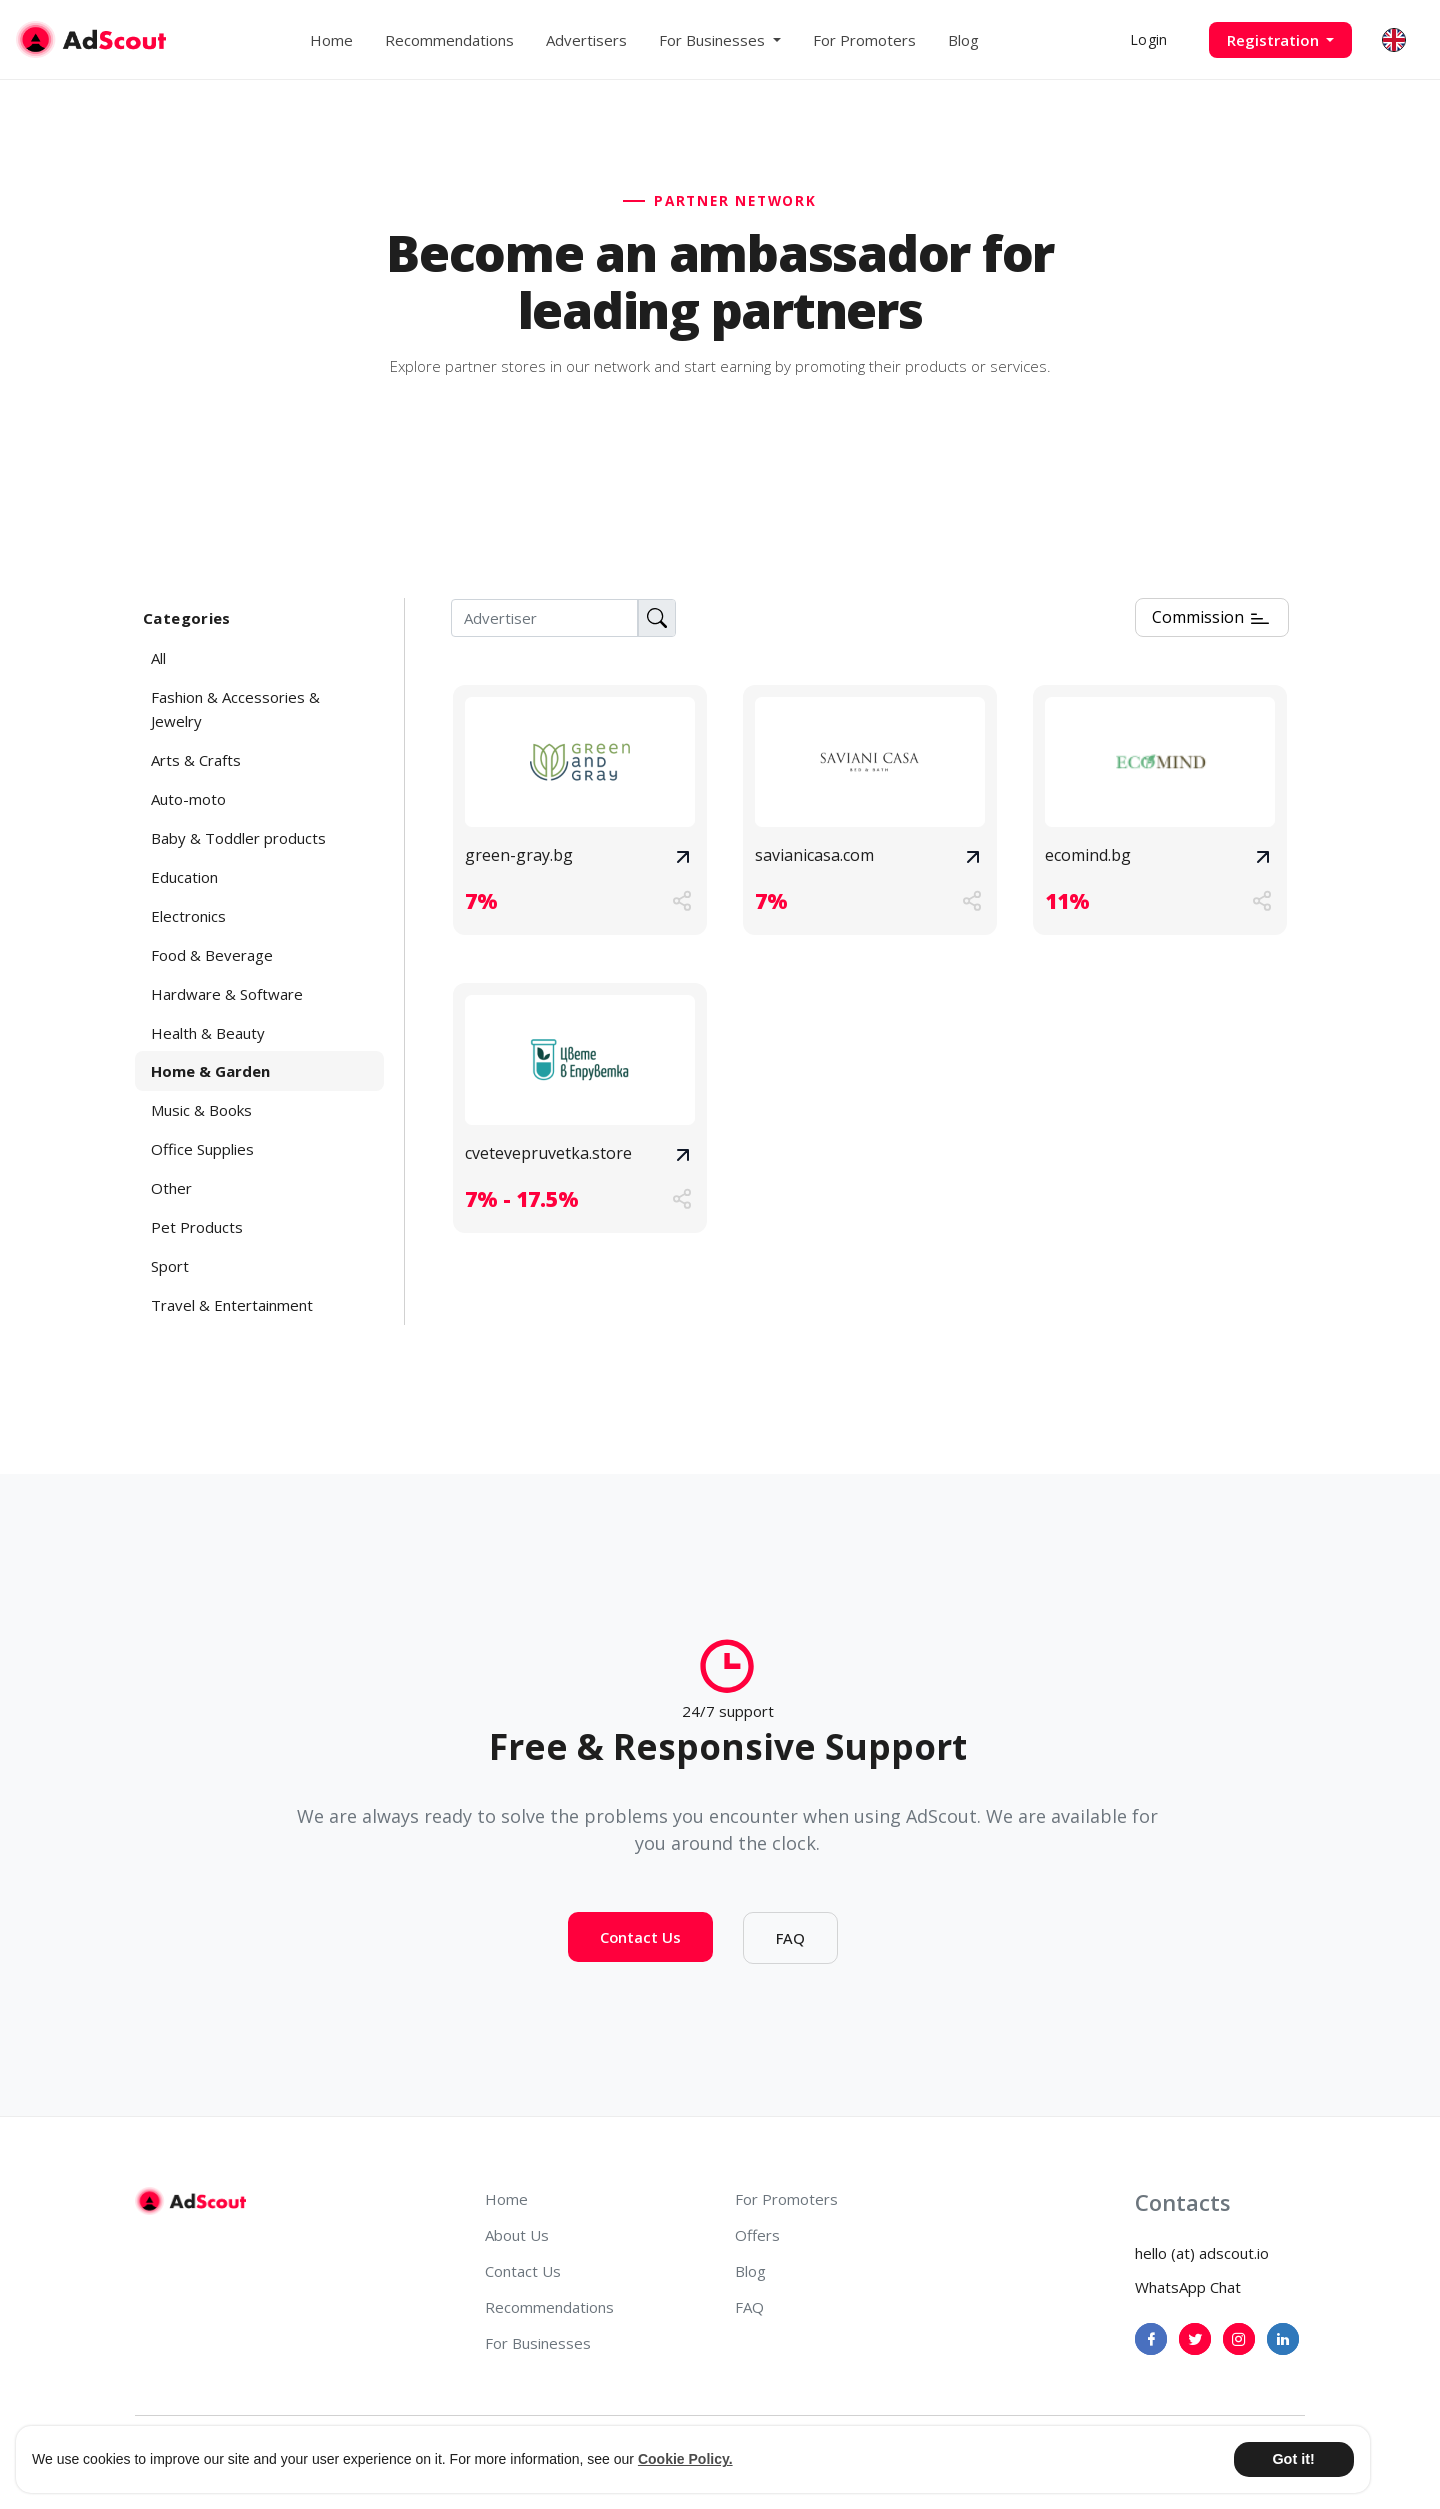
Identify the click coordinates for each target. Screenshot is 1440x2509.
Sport (170, 1266)
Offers (757, 2235)
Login (1148, 39)
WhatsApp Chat (1188, 2287)
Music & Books (201, 1110)
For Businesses (538, 2343)
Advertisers (586, 40)
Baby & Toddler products (238, 838)
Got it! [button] (1293, 2459)
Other (171, 1188)
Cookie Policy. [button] (685, 2459)
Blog (963, 40)
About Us (517, 2235)
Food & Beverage (212, 955)
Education (184, 877)
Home (331, 40)
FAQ (790, 1964)
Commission (1212, 618)
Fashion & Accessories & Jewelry (235, 709)
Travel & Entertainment (232, 1305)
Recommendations (449, 40)
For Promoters (864, 40)
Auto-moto (188, 799)
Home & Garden (210, 1071)
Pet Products (197, 1227)
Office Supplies (202, 1149)
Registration (1275, 40)
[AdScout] (190, 2201)
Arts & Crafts (196, 760)
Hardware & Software (227, 994)
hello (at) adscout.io (1202, 2253)
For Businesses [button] (714, 40)
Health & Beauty (208, 1033)
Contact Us (640, 1963)
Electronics (188, 916)
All (158, 658)
